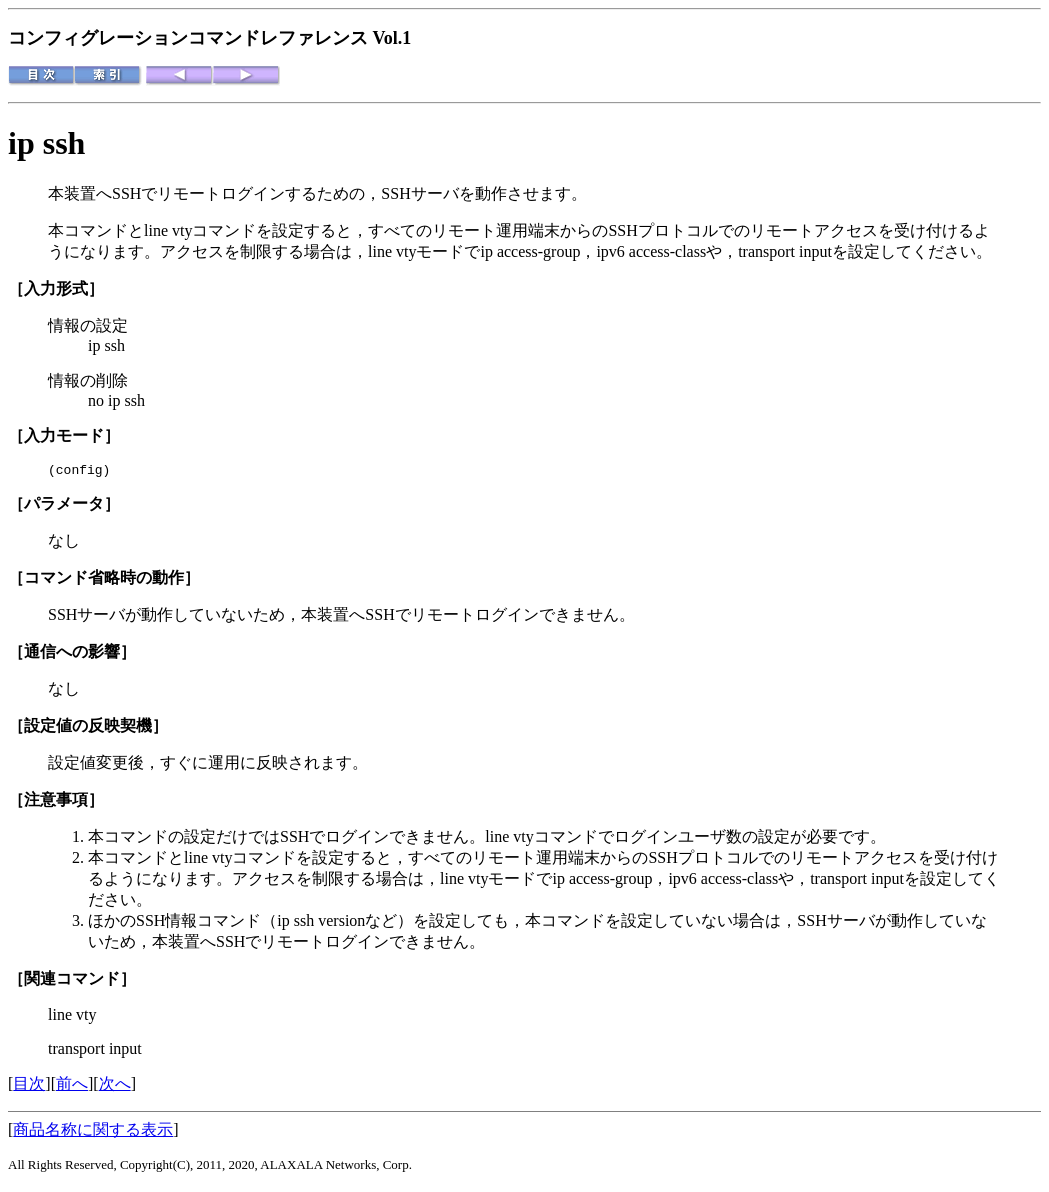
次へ (115, 1086)
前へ (72, 1086)
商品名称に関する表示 (93, 1132)
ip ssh (46, 143)
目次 (29, 1086)
